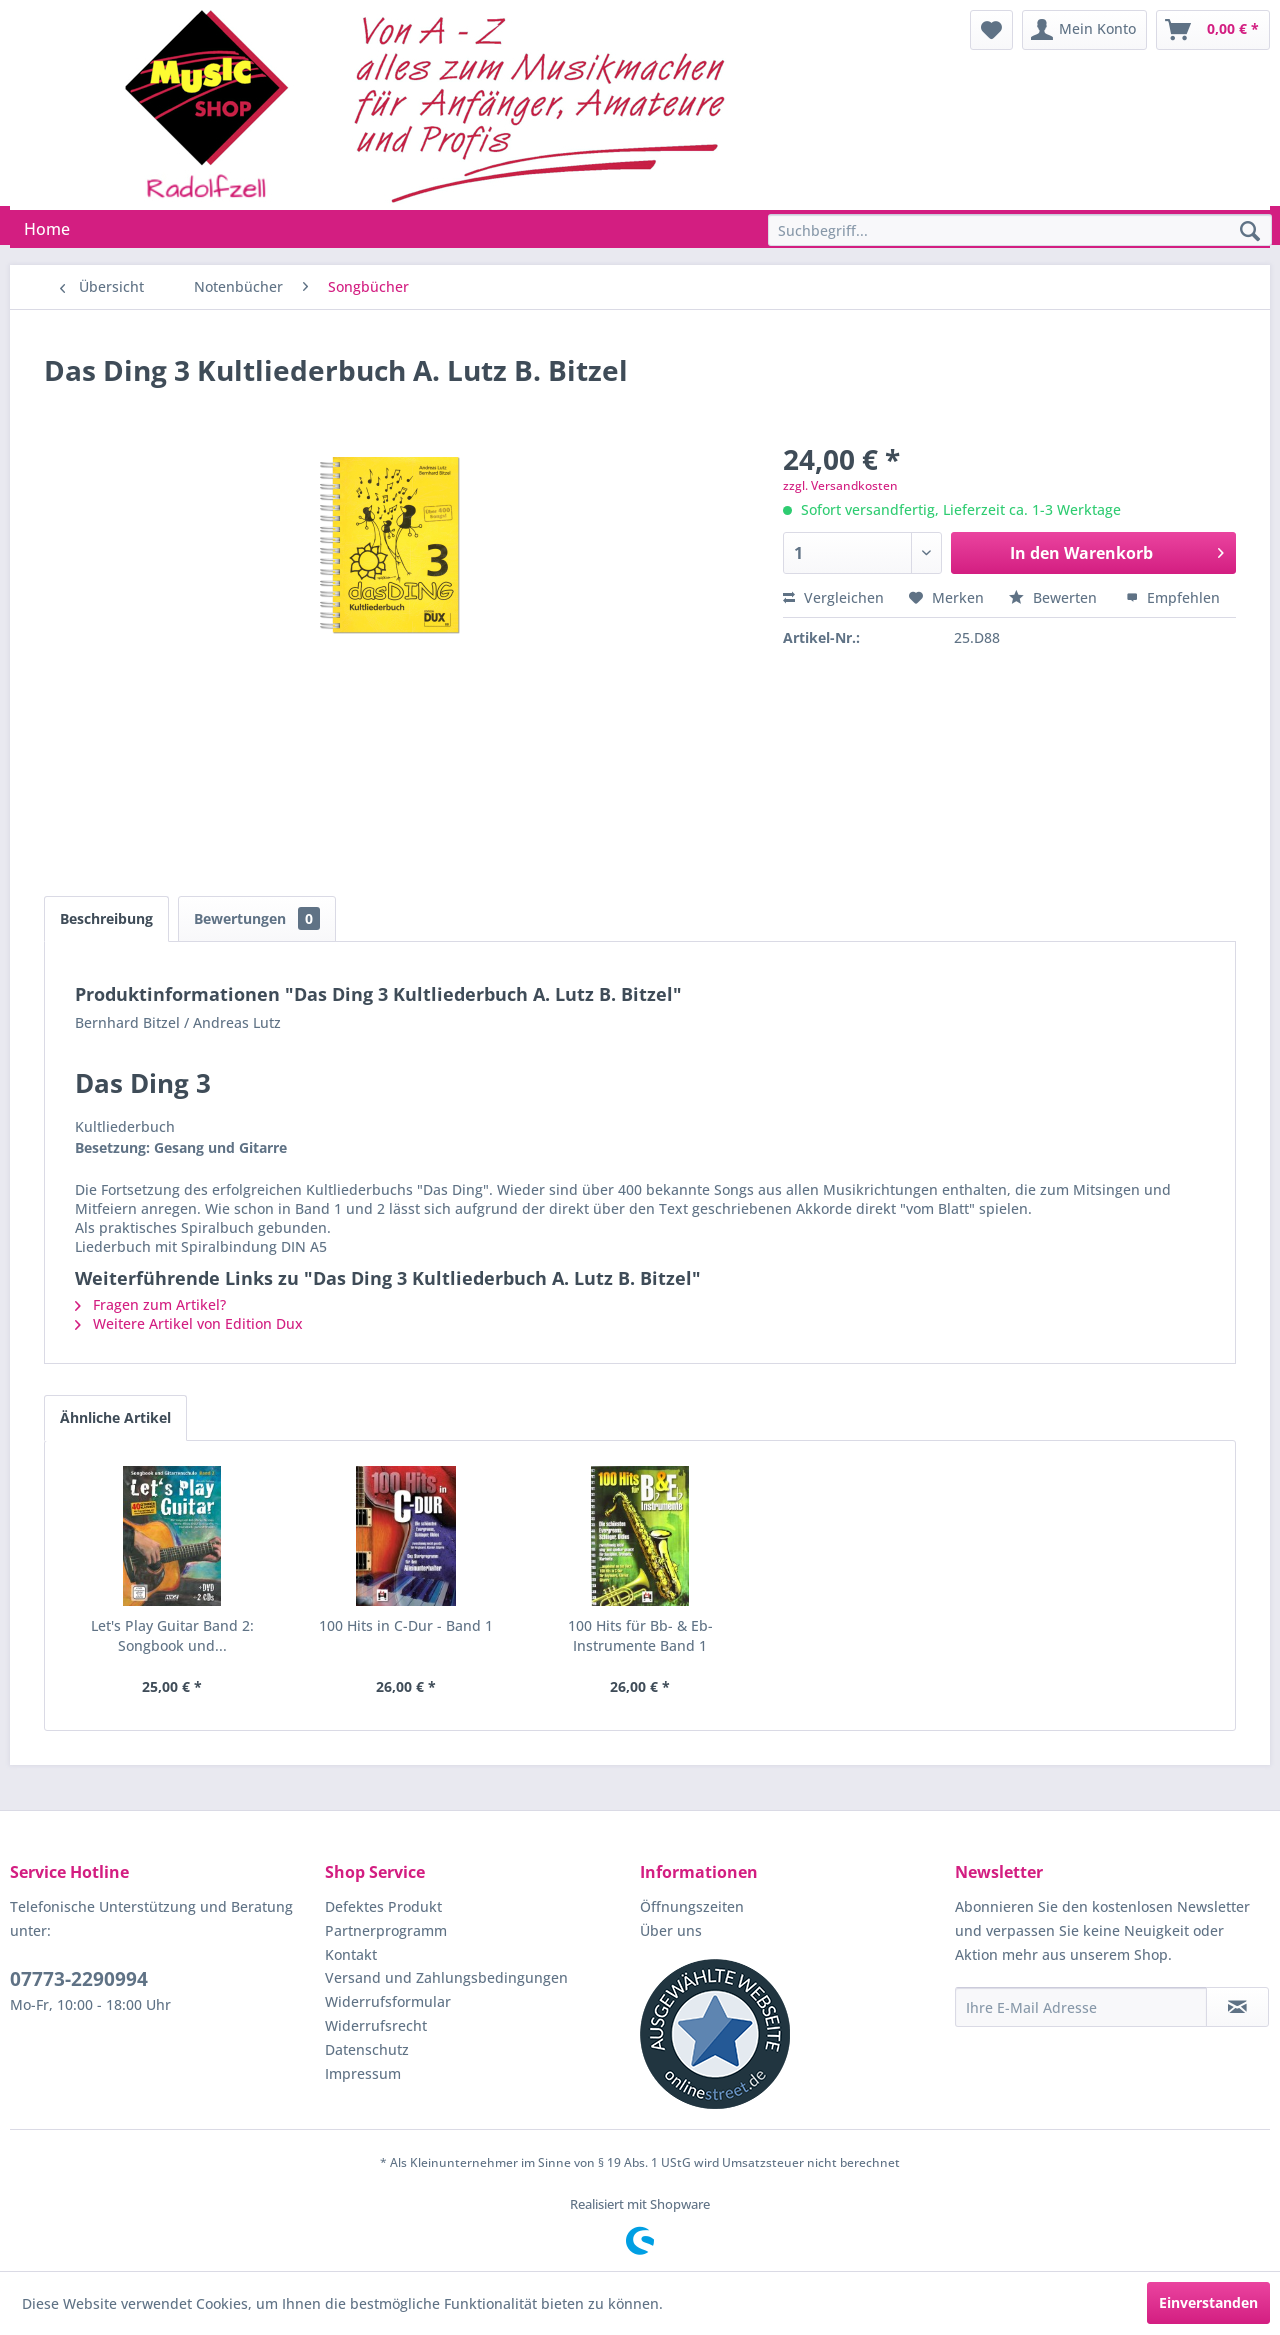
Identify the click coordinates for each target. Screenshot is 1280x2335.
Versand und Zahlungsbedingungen (446, 1977)
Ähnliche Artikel (115, 1417)
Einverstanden (1208, 2302)
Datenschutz (367, 2049)
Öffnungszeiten (692, 1906)
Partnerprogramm (386, 1930)
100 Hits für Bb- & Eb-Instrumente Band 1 (640, 1635)
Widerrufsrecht (376, 2025)
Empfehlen (1173, 597)
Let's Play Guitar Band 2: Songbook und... (172, 1635)
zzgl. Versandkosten (840, 485)
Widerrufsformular (388, 2001)
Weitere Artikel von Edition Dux (189, 1323)
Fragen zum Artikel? (150, 1304)
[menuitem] (991, 30)
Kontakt (351, 1954)
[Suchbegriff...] (1020, 230)
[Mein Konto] (1084, 30)
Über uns (671, 1930)
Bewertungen (257, 918)
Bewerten (1055, 597)
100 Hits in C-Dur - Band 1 (406, 1625)
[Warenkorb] (1213, 30)
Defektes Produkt (383, 1906)
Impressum (363, 2073)
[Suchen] (1250, 232)
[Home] (47, 229)
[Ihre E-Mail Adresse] (1081, 2007)
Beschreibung (106, 918)
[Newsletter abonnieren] (1237, 2007)
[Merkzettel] (991, 30)
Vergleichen (833, 597)
